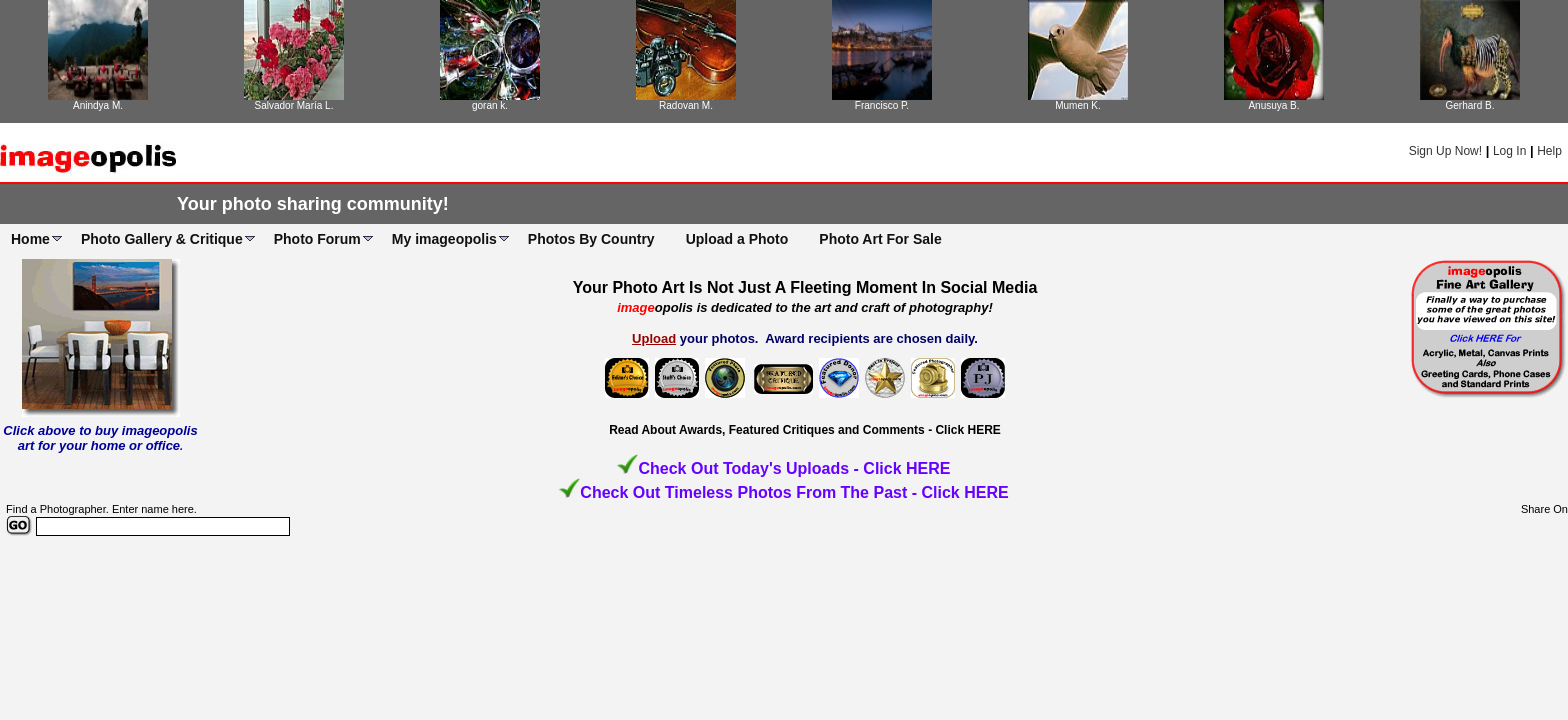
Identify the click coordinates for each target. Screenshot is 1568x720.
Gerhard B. (1470, 105)
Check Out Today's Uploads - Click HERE (794, 468)
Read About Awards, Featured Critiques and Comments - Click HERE (805, 430)
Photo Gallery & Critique (162, 239)
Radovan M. (686, 105)
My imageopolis (444, 239)
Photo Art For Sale (880, 239)
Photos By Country (591, 239)
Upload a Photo (737, 239)
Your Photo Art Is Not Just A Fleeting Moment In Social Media (805, 287)
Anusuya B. (1273, 105)
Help (1549, 151)
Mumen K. (1078, 105)
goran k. (490, 105)
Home (30, 239)
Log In (1509, 151)
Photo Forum (317, 239)
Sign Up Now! (1445, 151)
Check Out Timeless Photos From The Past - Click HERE (794, 492)
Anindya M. (98, 105)
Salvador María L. (294, 105)
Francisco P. (882, 105)
